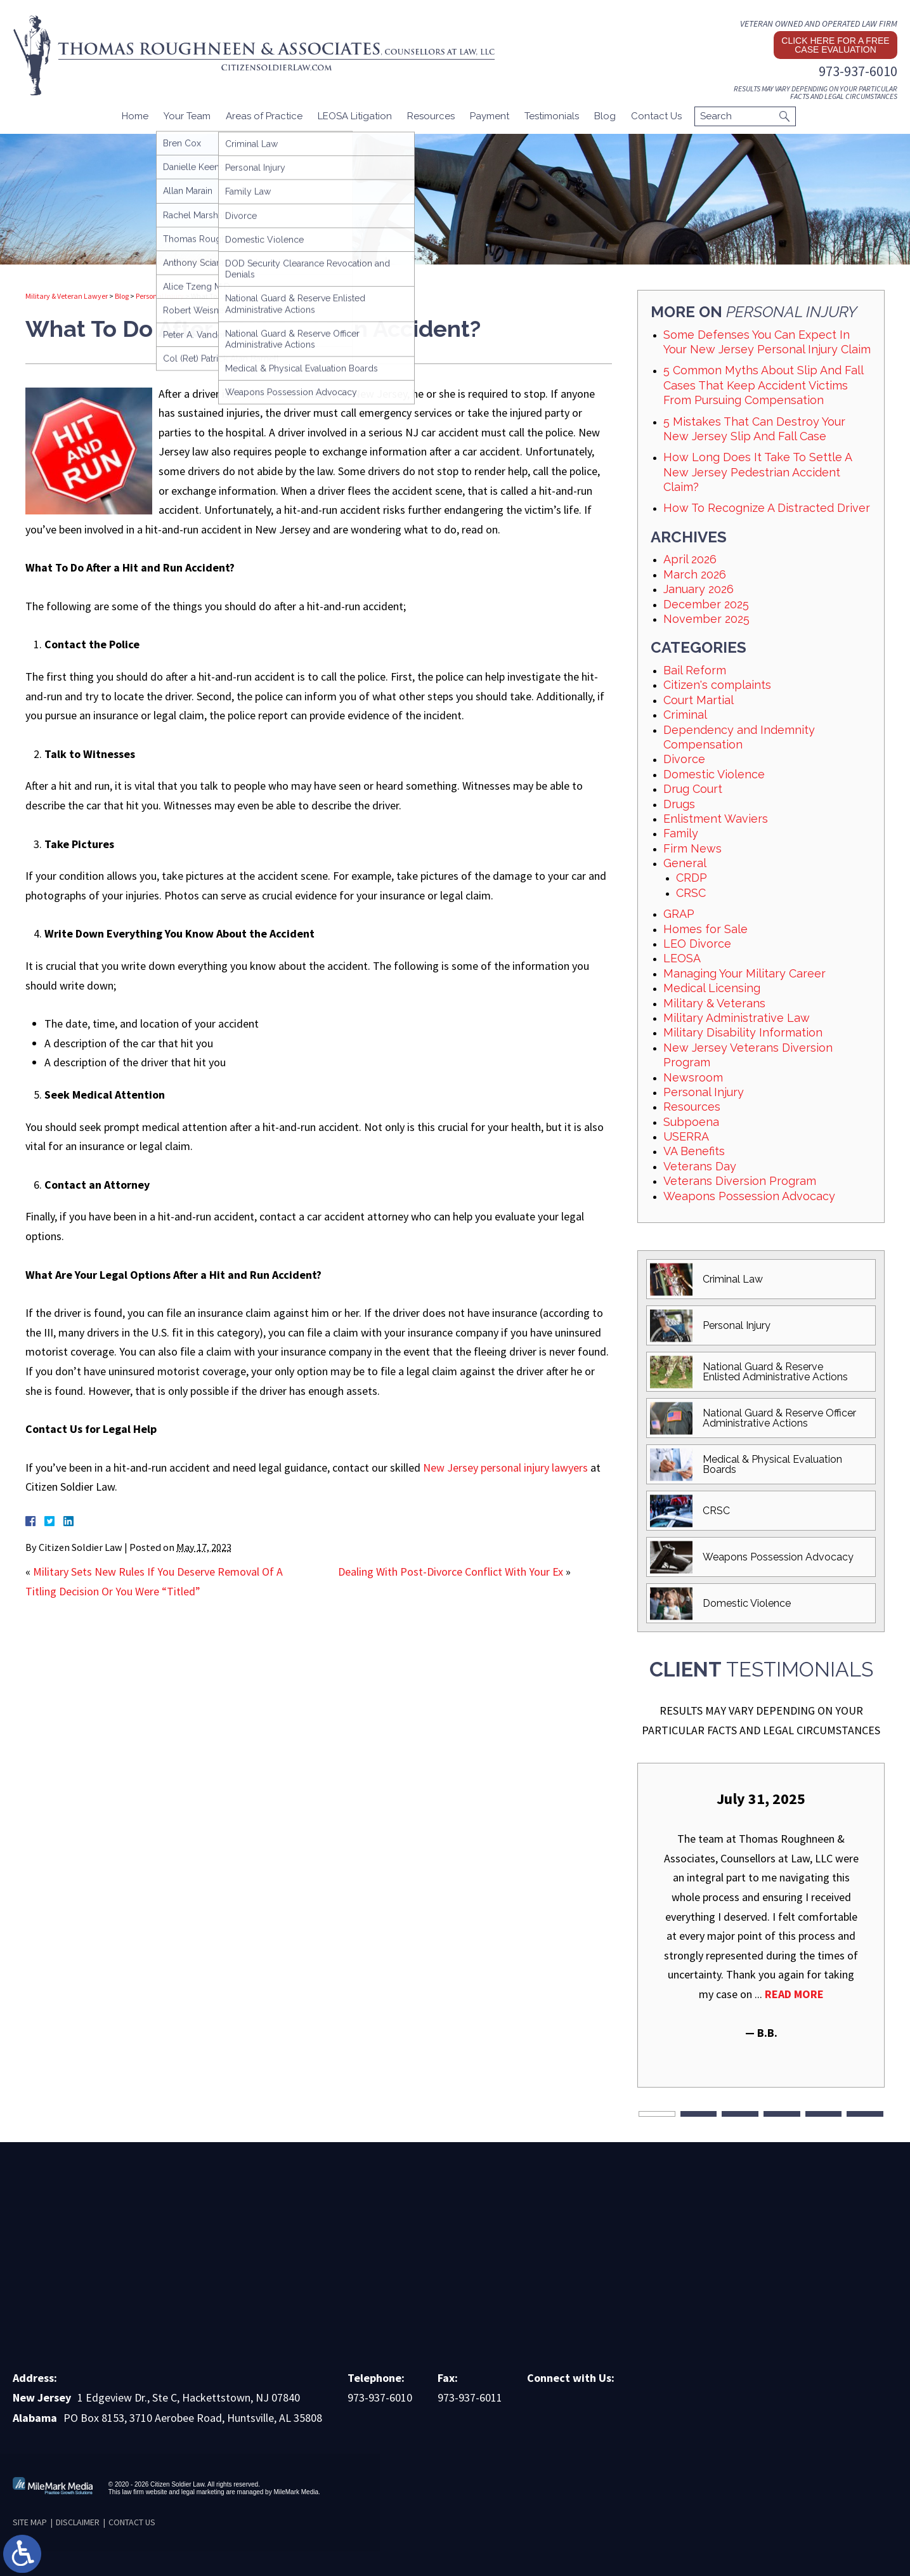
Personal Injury (160, 296)
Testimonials (551, 116)
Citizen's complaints (717, 684)
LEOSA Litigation (355, 116)
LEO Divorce (697, 943)
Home (135, 116)
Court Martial (698, 700)
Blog (605, 116)
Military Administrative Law (736, 1017)
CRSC (691, 892)
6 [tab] (865, 2114)
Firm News (692, 848)
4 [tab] (782, 2114)
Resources (431, 116)
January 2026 (698, 589)
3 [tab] (740, 2114)
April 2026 (690, 559)
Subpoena (691, 1121)
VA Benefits (694, 1151)
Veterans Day (699, 1166)
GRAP (678, 913)
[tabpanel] (761, 1915)
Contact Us (656, 116)
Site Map (30, 2522)
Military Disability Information (742, 1032)
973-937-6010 (858, 71)
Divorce (684, 759)
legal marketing (202, 2491)
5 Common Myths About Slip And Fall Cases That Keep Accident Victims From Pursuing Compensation (763, 385)
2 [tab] (698, 2114)
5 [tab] (823, 2114)
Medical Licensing (711, 988)
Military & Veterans (714, 1003)
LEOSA (682, 958)
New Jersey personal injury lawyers (505, 1467)
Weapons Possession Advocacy (749, 1196)
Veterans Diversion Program (739, 1180)
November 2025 (706, 618)
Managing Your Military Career (744, 973)
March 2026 (694, 574)
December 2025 (706, 604)
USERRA (686, 1136)
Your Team (187, 116)
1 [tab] (657, 2114)
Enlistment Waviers (715, 818)
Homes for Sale (705, 929)
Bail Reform (694, 670)
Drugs (679, 804)
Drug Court (692, 788)
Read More (794, 1994)
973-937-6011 (470, 2397)
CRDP (691, 877)
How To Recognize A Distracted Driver (766, 507)
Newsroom (693, 1077)
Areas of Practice (264, 116)
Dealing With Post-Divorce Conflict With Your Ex (450, 1571)
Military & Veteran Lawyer (66, 296)
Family (680, 833)
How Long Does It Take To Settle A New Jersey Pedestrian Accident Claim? (757, 472)
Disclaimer (78, 2522)
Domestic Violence (714, 774)
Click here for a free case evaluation (835, 45)
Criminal (685, 714)
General (684, 863)
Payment (489, 116)
